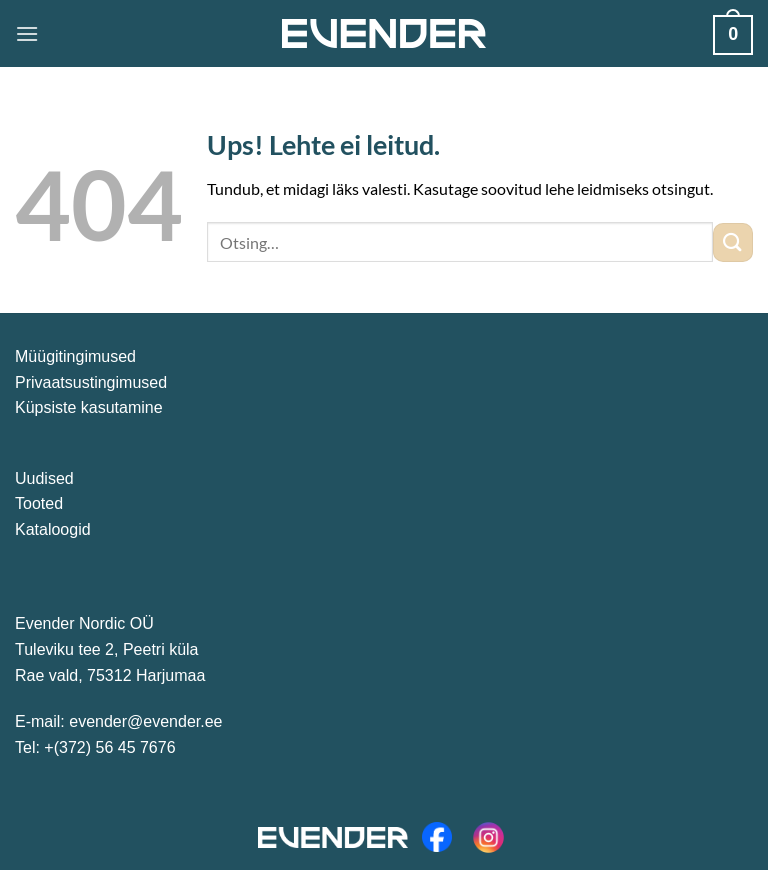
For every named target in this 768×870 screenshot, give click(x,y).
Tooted (39, 503)
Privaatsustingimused (91, 382)
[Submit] (733, 242)
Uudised (44, 478)
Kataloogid (53, 529)
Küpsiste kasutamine (89, 407)
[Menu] (27, 33)
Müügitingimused (75, 356)
